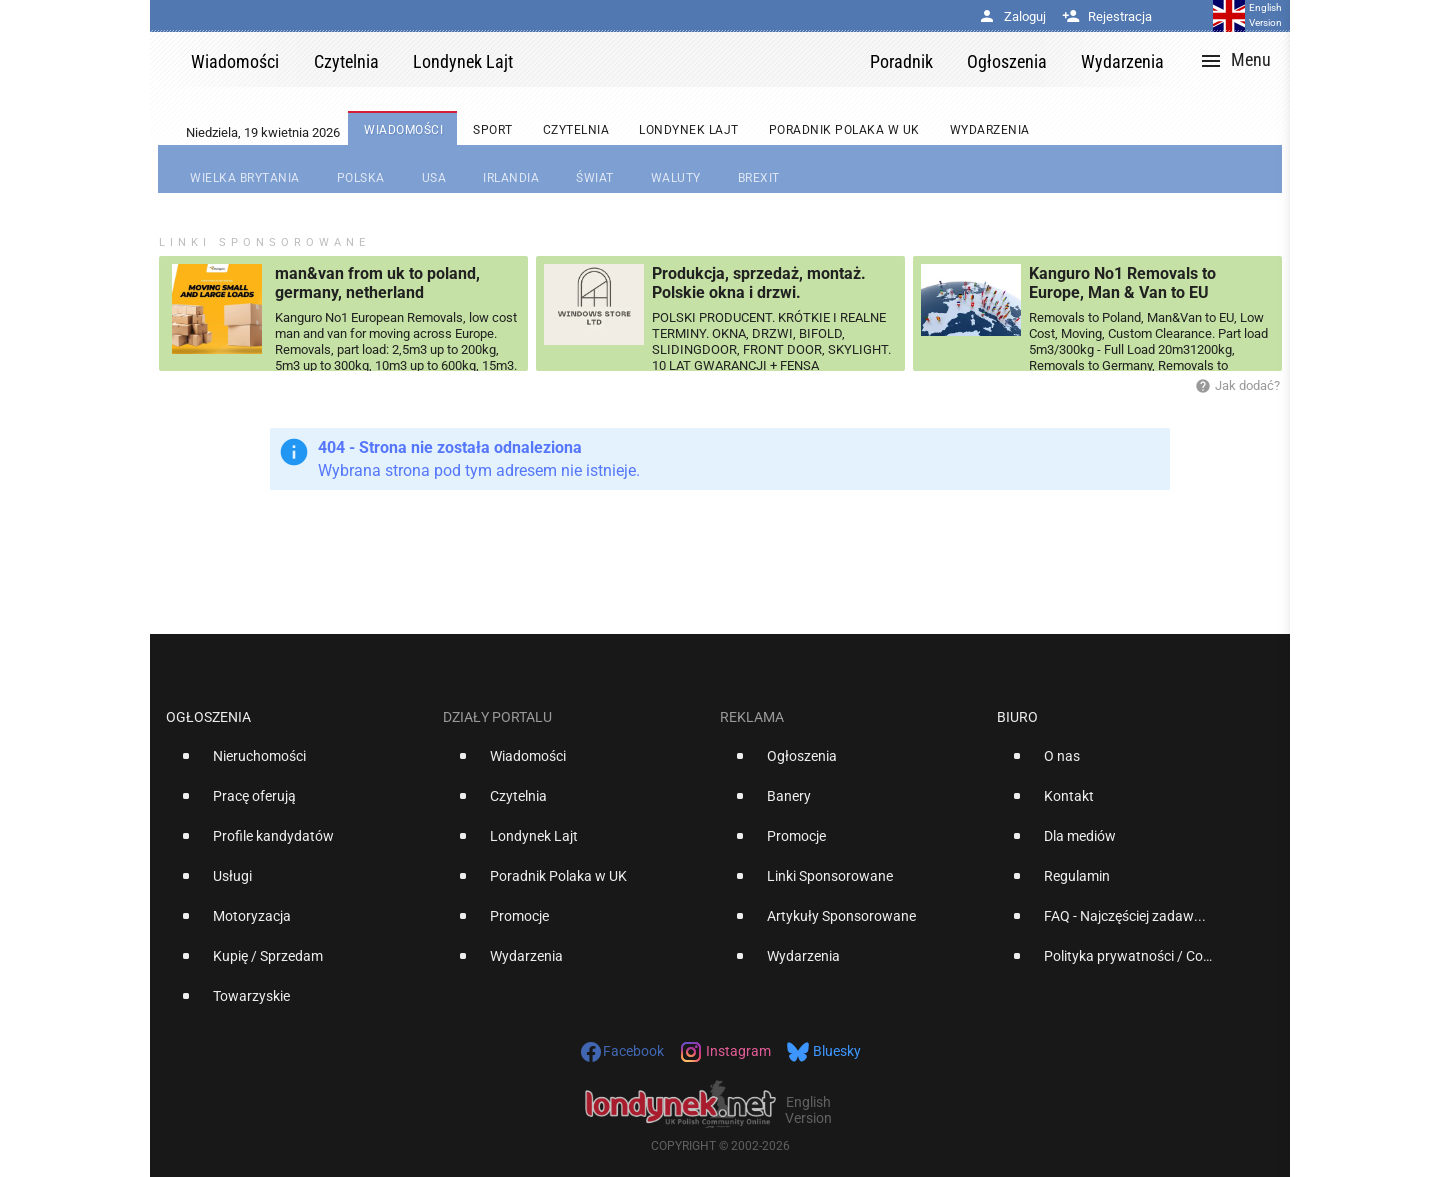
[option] (296, 764)
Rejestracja (1107, 16)
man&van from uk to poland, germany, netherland (377, 283)
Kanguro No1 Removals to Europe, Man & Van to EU (1122, 283)
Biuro (1017, 717)
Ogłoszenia (208, 717)
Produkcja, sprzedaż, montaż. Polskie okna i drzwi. (759, 283)
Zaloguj (1012, 16)
